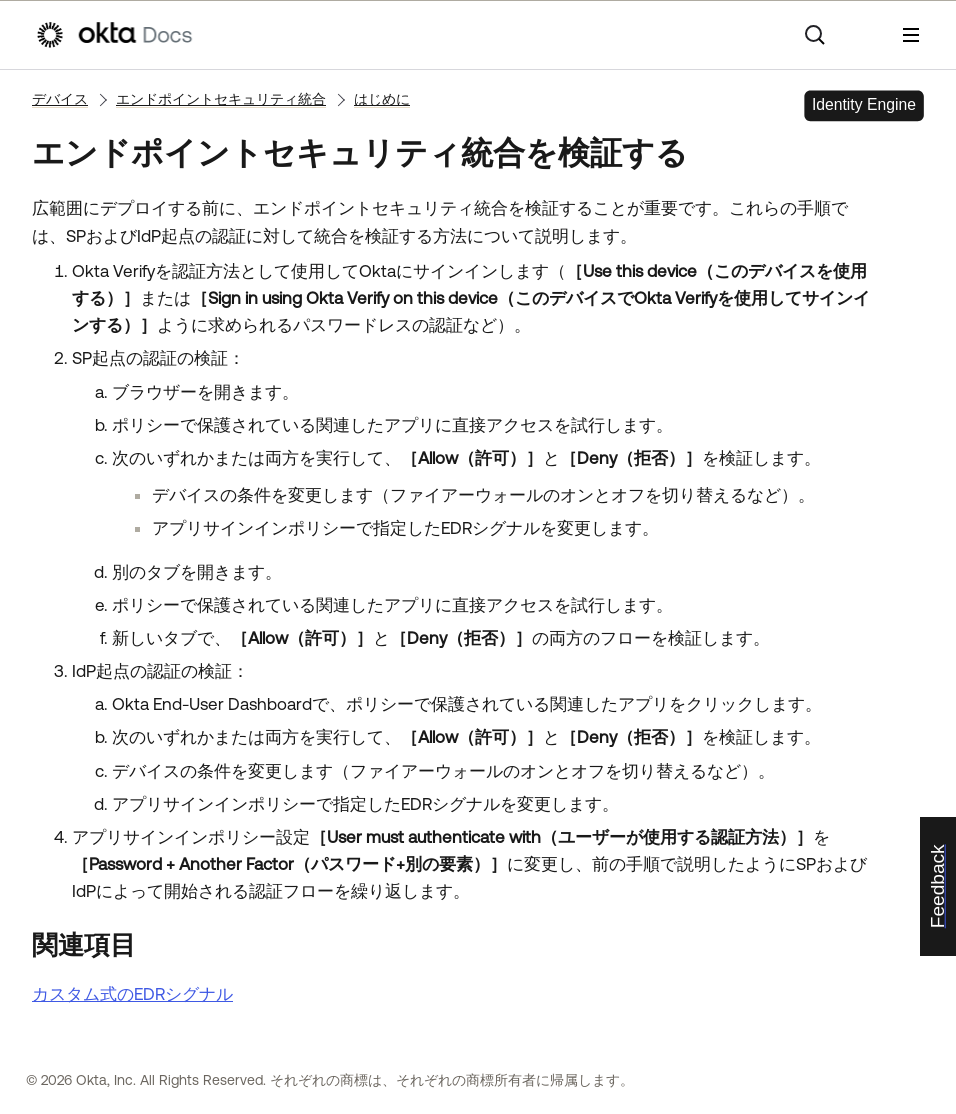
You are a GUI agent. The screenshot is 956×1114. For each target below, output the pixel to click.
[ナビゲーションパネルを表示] (911, 35)
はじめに (382, 99)
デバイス (60, 99)
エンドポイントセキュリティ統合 (221, 99)
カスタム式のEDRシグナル (132, 994)
